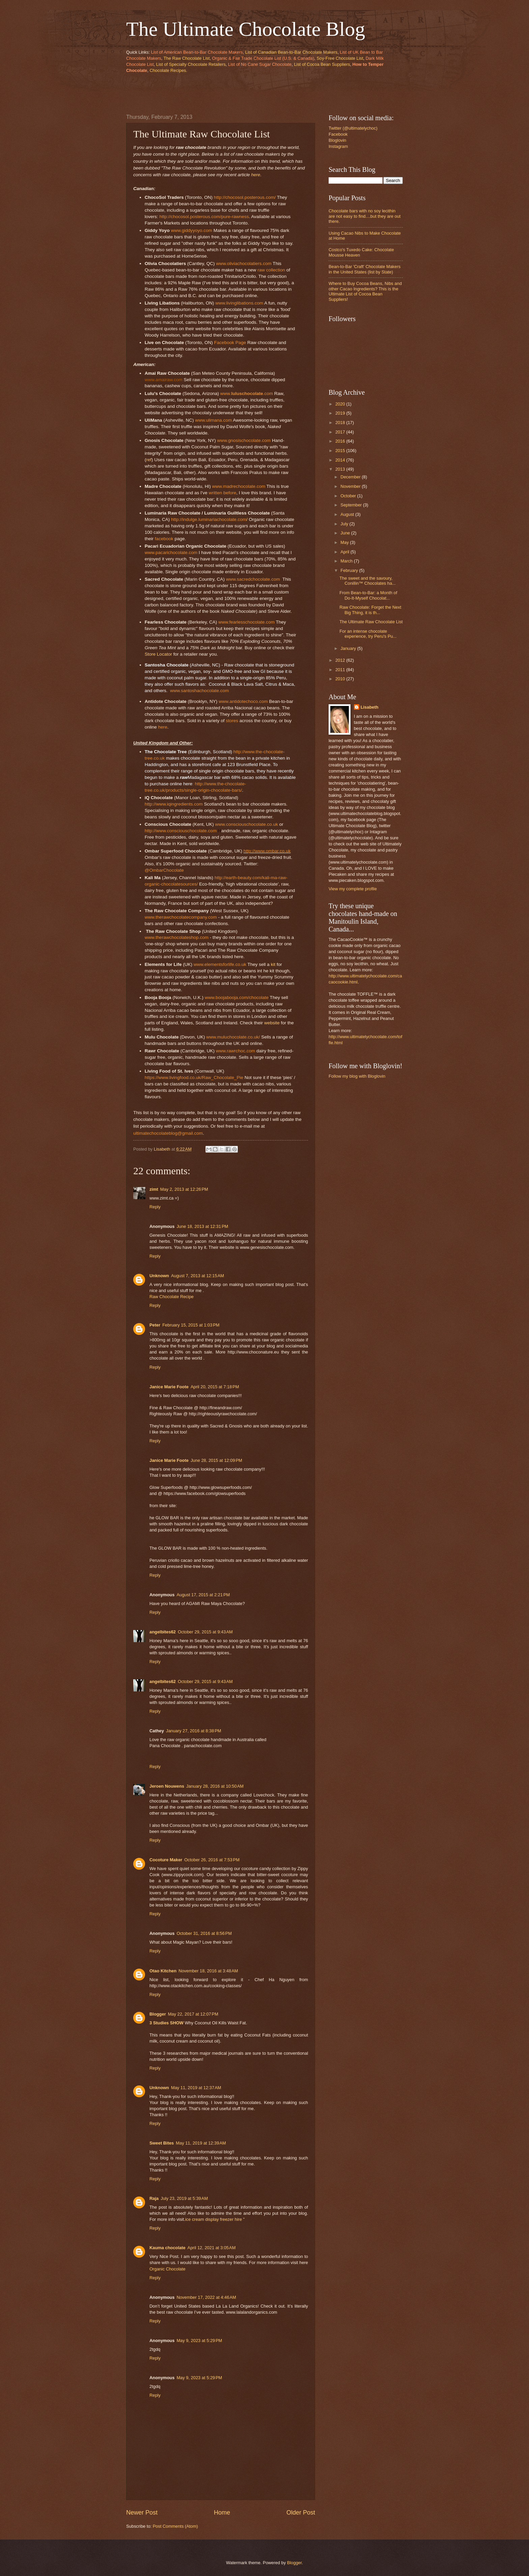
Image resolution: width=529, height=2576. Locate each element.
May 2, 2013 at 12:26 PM (184, 1189)
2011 (340, 669)
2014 (340, 460)
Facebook (338, 134)
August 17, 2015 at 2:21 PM (203, 1594)
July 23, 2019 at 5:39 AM (184, 2198)
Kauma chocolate (167, 2247)
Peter (154, 1325)
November (351, 486)
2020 (340, 403)
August (347, 514)
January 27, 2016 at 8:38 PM (193, 1730)
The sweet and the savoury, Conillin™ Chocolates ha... (367, 581)
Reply (155, 1206)
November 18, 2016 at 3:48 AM (208, 1970)
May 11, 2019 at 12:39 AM (201, 2143)
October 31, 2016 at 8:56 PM (204, 1933)
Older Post (300, 2512)
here (255, 174)
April (345, 551)
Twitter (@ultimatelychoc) (353, 128)
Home (222, 2512)
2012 (340, 660)
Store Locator (158, 654)
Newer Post (142, 2512)
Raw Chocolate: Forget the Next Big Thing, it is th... (370, 610)
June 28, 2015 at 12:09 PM (216, 1460)
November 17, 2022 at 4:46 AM (206, 2297)
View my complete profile (353, 888)
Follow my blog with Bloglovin (357, 1076)
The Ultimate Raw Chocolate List (370, 621)
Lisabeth (370, 707)
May (345, 542)
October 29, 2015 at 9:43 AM (205, 1631)
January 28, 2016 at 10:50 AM (215, 1786)
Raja (154, 2198)
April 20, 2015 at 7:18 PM (215, 1386)
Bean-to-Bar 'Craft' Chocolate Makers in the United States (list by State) (364, 269)
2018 (340, 422)
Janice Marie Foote (169, 1386)
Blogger (157, 2014)
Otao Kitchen (162, 1970)
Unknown (159, 1275)
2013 (340, 469)
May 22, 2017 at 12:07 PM (193, 2014)
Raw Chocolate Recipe (171, 1296)
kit (273, 964)
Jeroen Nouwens (166, 1786)
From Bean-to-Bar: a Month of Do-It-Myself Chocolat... (368, 595)
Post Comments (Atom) (175, 2526)
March (347, 560)
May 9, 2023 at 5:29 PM (199, 2340)
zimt (153, 1189)
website (272, 1022)
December (351, 476)
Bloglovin (337, 140)
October (348, 495)
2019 (340, 413)
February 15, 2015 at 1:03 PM (190, 1325)
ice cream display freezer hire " (215, 2219)
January (348, 648)
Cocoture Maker (165, 1859)
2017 (340, 432)
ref (148, 459)
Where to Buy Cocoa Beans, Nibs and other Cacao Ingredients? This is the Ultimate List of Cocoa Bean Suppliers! (365, 291)
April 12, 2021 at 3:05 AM (212, 2247)
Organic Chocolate (167, 2268)
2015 (340, 450)
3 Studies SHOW (166, 2022)
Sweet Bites (161, 2143)
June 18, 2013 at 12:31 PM (202, 1226)
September (351, 504)
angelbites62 (162, 1631)
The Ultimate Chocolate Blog (245, 29)
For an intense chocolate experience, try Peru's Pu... (367, 634)
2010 (340, 678)
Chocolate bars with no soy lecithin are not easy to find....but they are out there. (364, 216)
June (345, 532)
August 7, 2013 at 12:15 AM (197, 1275)
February (349, 570)
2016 (340, 441)
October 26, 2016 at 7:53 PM (212, 1859)
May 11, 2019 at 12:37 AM (196, 2087)
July (344, 523)
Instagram (338, 146)
